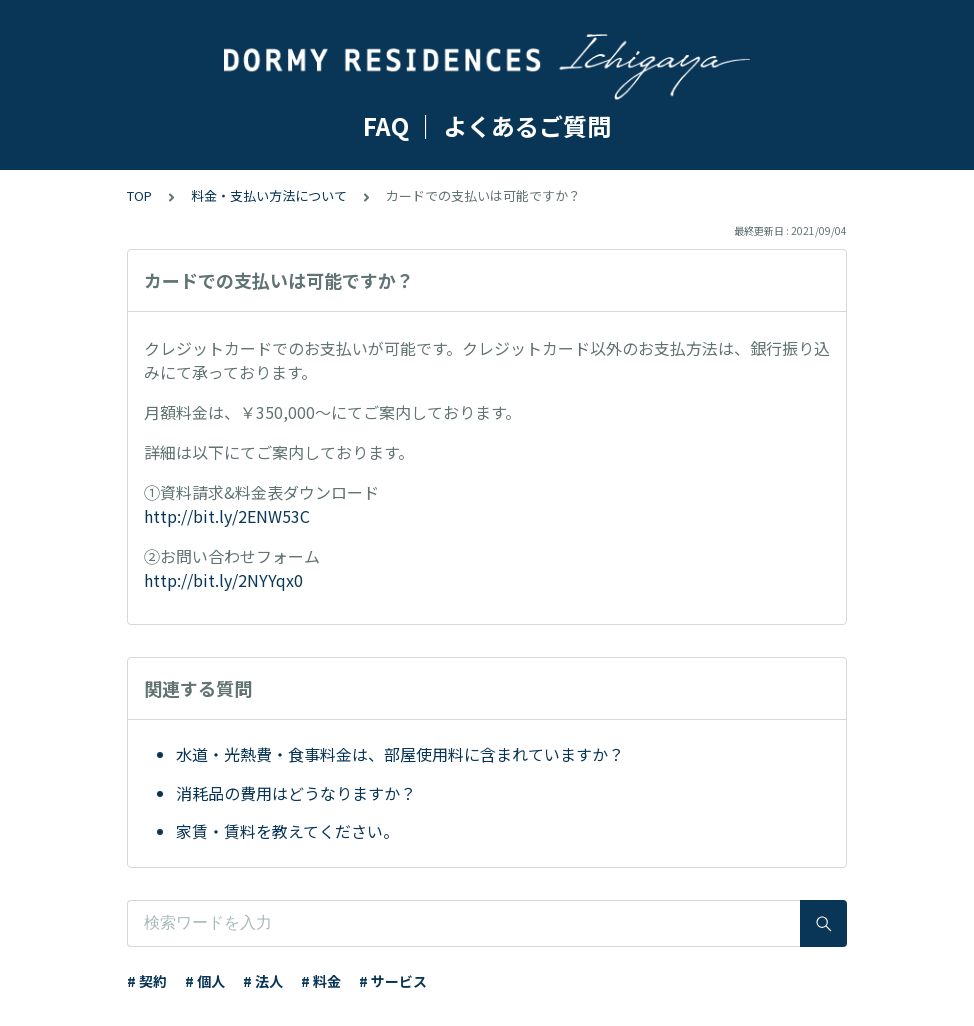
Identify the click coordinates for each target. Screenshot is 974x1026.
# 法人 (263, 981)
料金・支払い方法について (269, 195)
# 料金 (321, 981)
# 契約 (147, 981)
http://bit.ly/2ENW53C (227, 516)
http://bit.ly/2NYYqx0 (223, 580)
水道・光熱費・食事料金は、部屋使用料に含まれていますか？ (400, 754)
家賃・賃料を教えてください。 (287, 831)
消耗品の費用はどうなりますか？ (296, 793)
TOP (139, 195)
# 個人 (205, 981)
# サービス (393, 981)
